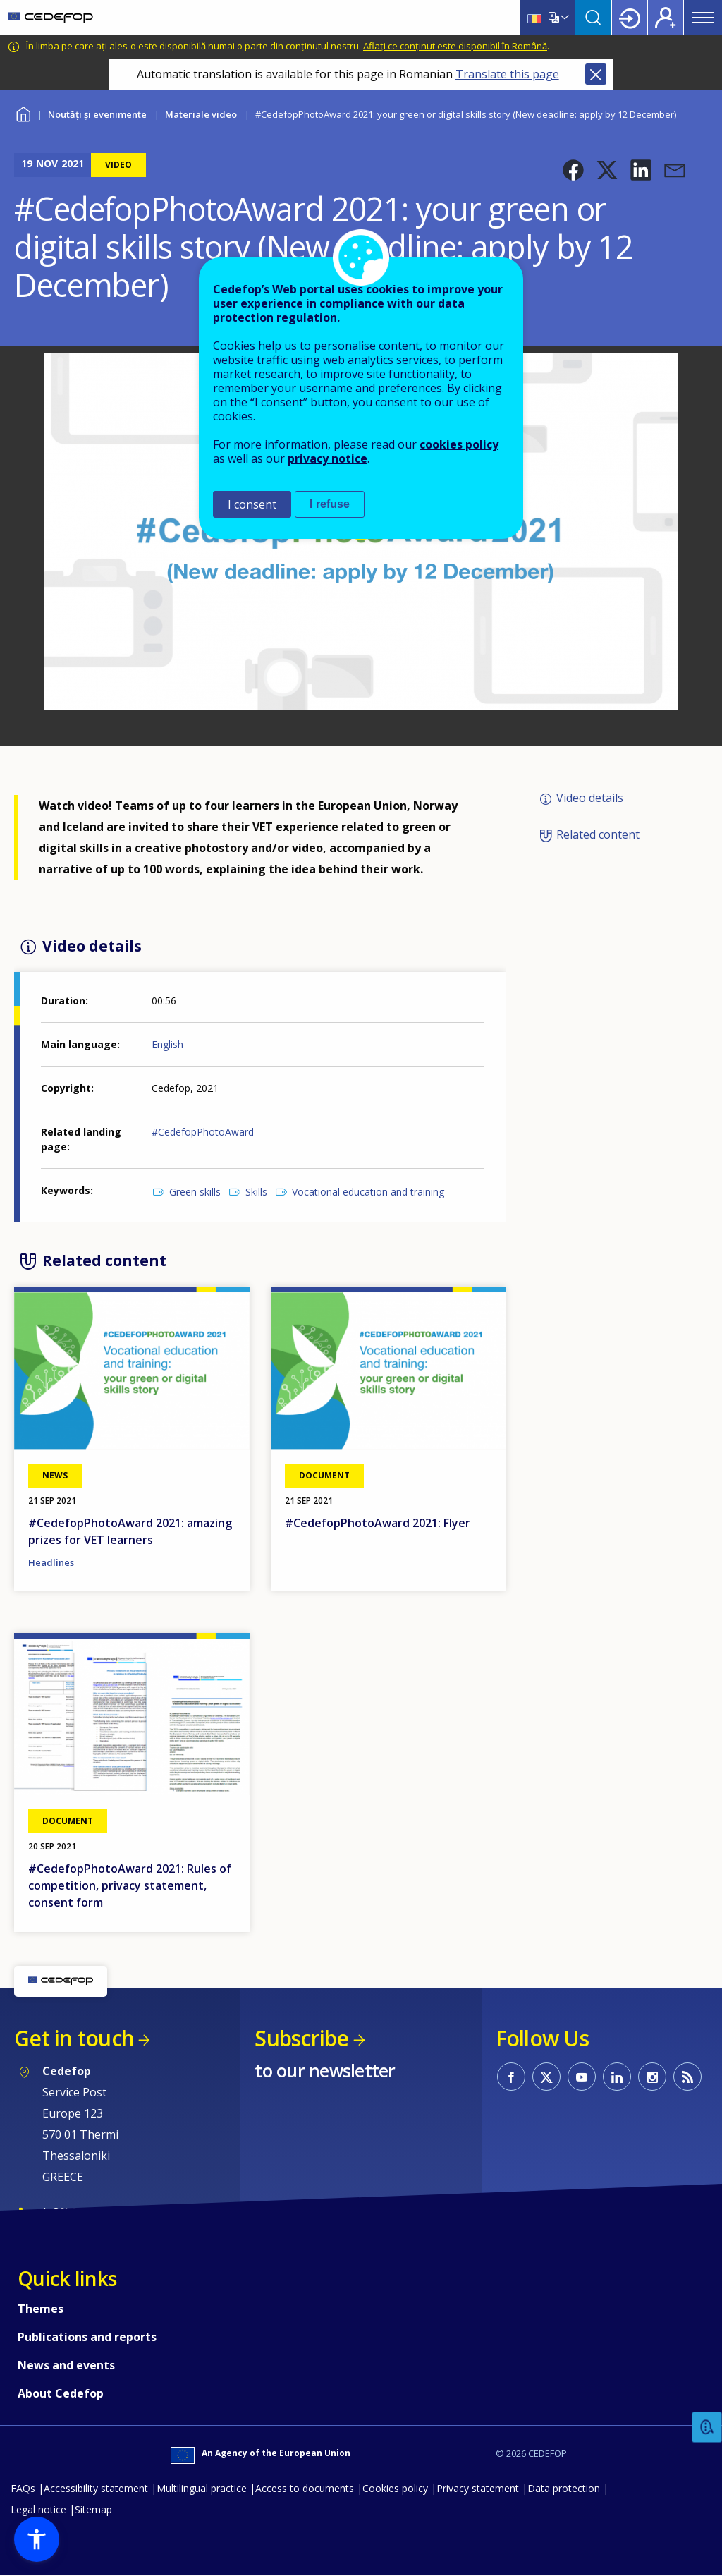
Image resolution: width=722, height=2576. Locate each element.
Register (665, 17)
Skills (256, 1191)
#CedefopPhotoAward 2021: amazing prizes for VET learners (130, 1531)
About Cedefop (61, 2393)
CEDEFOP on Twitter (546, 2076)
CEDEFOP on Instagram (652, 2076)
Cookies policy (395, 2488)
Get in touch (74, 2038)
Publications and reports (87, 2337)
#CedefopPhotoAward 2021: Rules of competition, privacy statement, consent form (129, 1885)
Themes (40, 2308)
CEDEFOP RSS (687, 2076)
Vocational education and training (368, 1191)
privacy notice (327, 458)
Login (629, 17)
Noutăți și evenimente (97, 114)
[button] (573, 170)
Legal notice (38, 2509)
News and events (66, 2365)
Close (595, 74)
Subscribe (301, 2038)
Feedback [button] (707, 2427)
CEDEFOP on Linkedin (617, 2076)
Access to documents (304, 2488)
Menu (703, 17)
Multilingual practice (202, 2488)
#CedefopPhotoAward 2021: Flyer (377, 1523)
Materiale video (201, 114)
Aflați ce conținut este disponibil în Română (455, 46)
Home (23, 112)
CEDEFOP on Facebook (511, 2076)
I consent (252, 504)
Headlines (51, 1562)
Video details (589, 798)
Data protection (563, 2488)
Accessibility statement (96, 2488)
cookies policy (459, 444)
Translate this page (507, 74)
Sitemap (93, 2509)
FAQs (23, 2488)
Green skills (195, 1191)
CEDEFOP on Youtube (582, 2076)
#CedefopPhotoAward (203, 1131)
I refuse (330, 504)
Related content (598, 834)
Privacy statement (477, 2488)
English (167, 1044)
